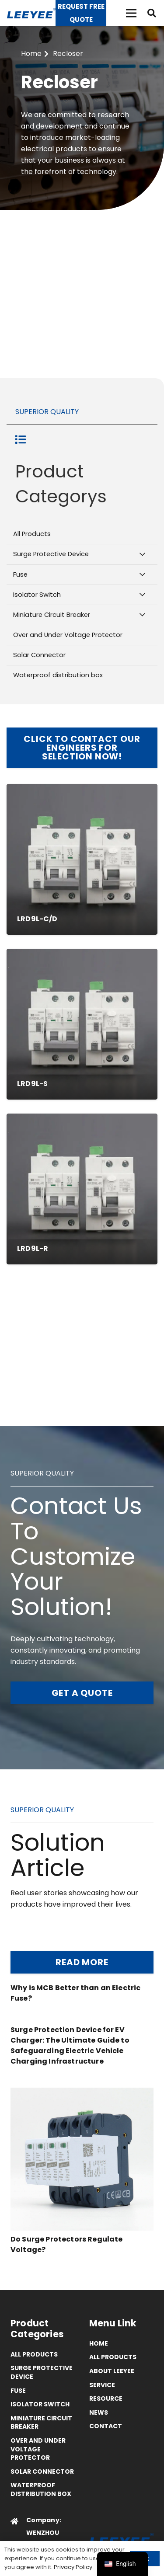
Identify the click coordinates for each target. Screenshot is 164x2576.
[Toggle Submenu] (142, 554)
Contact (105, 2426)
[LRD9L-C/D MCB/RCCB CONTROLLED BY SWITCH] (82, 859)
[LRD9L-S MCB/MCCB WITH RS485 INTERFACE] (82, 1024)
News (98, 2412)
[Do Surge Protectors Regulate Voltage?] (82, 2093)
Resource (105, 2398)
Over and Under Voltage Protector (38, 2449)
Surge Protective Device (41, 2372)
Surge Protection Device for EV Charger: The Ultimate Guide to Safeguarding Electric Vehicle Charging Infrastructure (69, 2045)
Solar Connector (42, 2471)
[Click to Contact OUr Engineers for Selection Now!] (82, 748)
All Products (34, 2354)
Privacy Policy (73, 2567)
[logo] (31, 13)
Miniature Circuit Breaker (41, 2422)
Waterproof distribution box (40, 2489)
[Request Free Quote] (81, 13)
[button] (151, 13)
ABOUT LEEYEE (111, 2371)
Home (98, 2343)
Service (102, 2385)
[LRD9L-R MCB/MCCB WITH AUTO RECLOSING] (82, 1189)
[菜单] (131, 13)
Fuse (18, 2390)
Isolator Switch (40, 2404)
